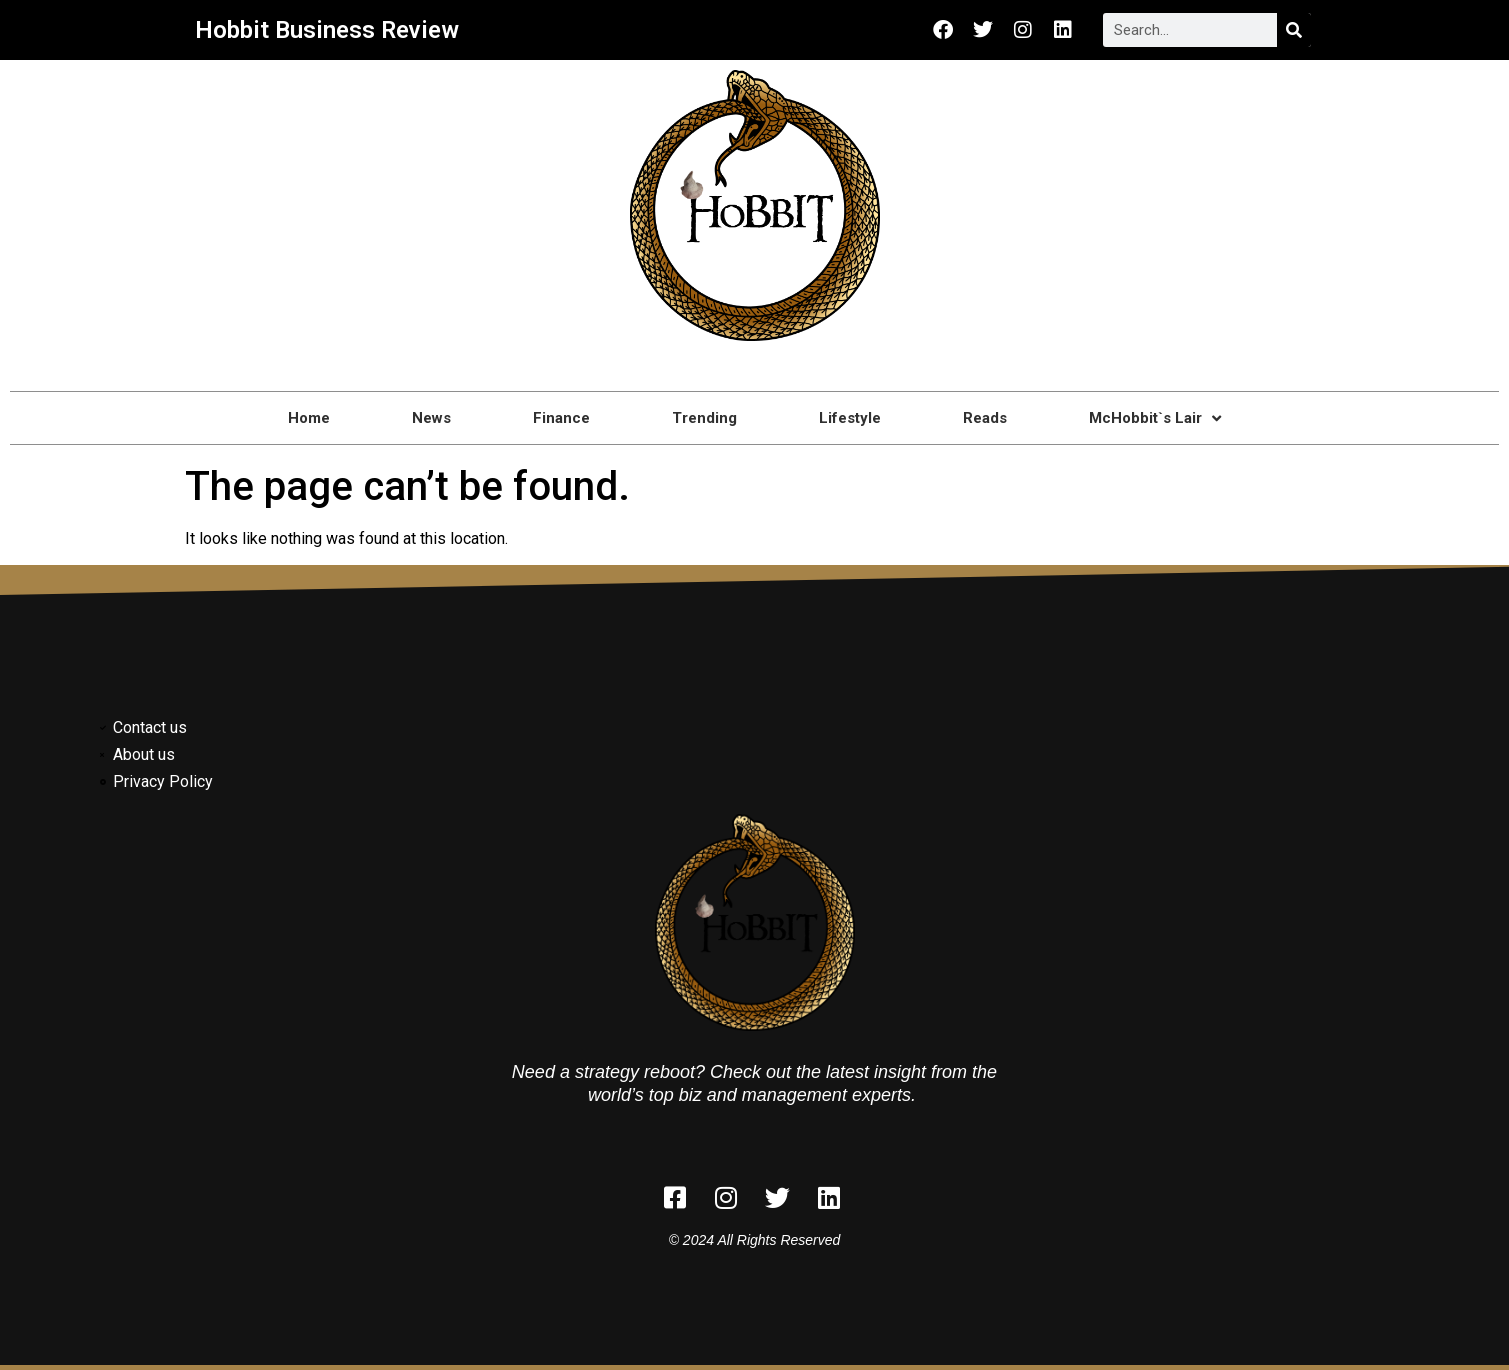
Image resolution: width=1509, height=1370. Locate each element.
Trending (704, 418)
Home (309, 418)
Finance (561, 418)
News (431, 418)
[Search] (1294, 30)
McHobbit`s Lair (1155, 418)
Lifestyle (850, 418)
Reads (985, 418)
